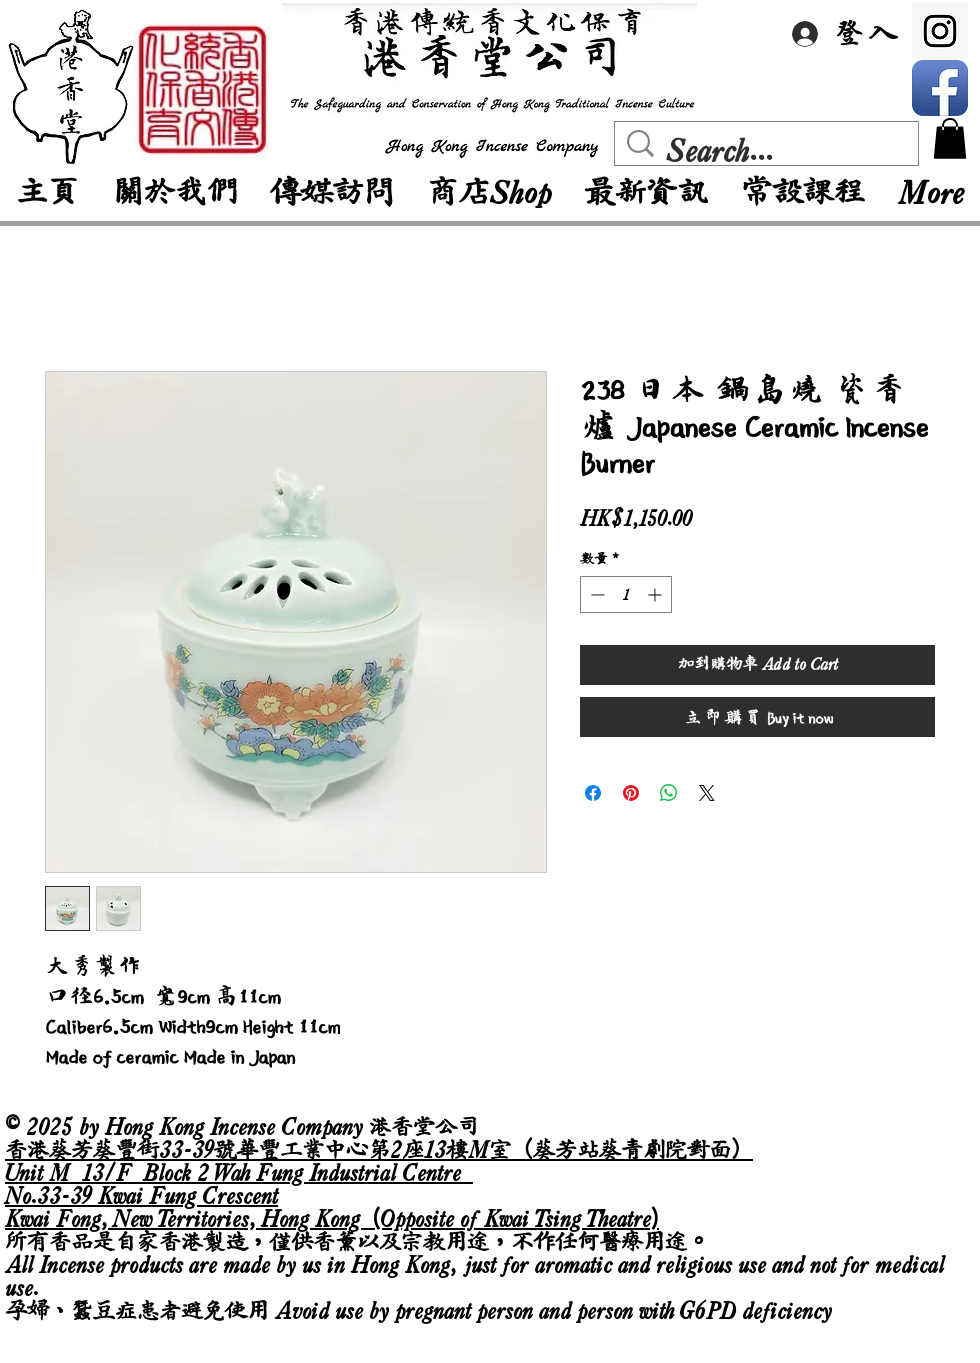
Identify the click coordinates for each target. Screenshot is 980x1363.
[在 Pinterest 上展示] (631, 793)
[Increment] (656, 594)
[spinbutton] (626, 594)
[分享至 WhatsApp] (669, 793)
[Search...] (771, 151)
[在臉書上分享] (593, 793)
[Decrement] (595, 594)
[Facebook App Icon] (940, 88)
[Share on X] (707, 793)
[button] (950, 138)
